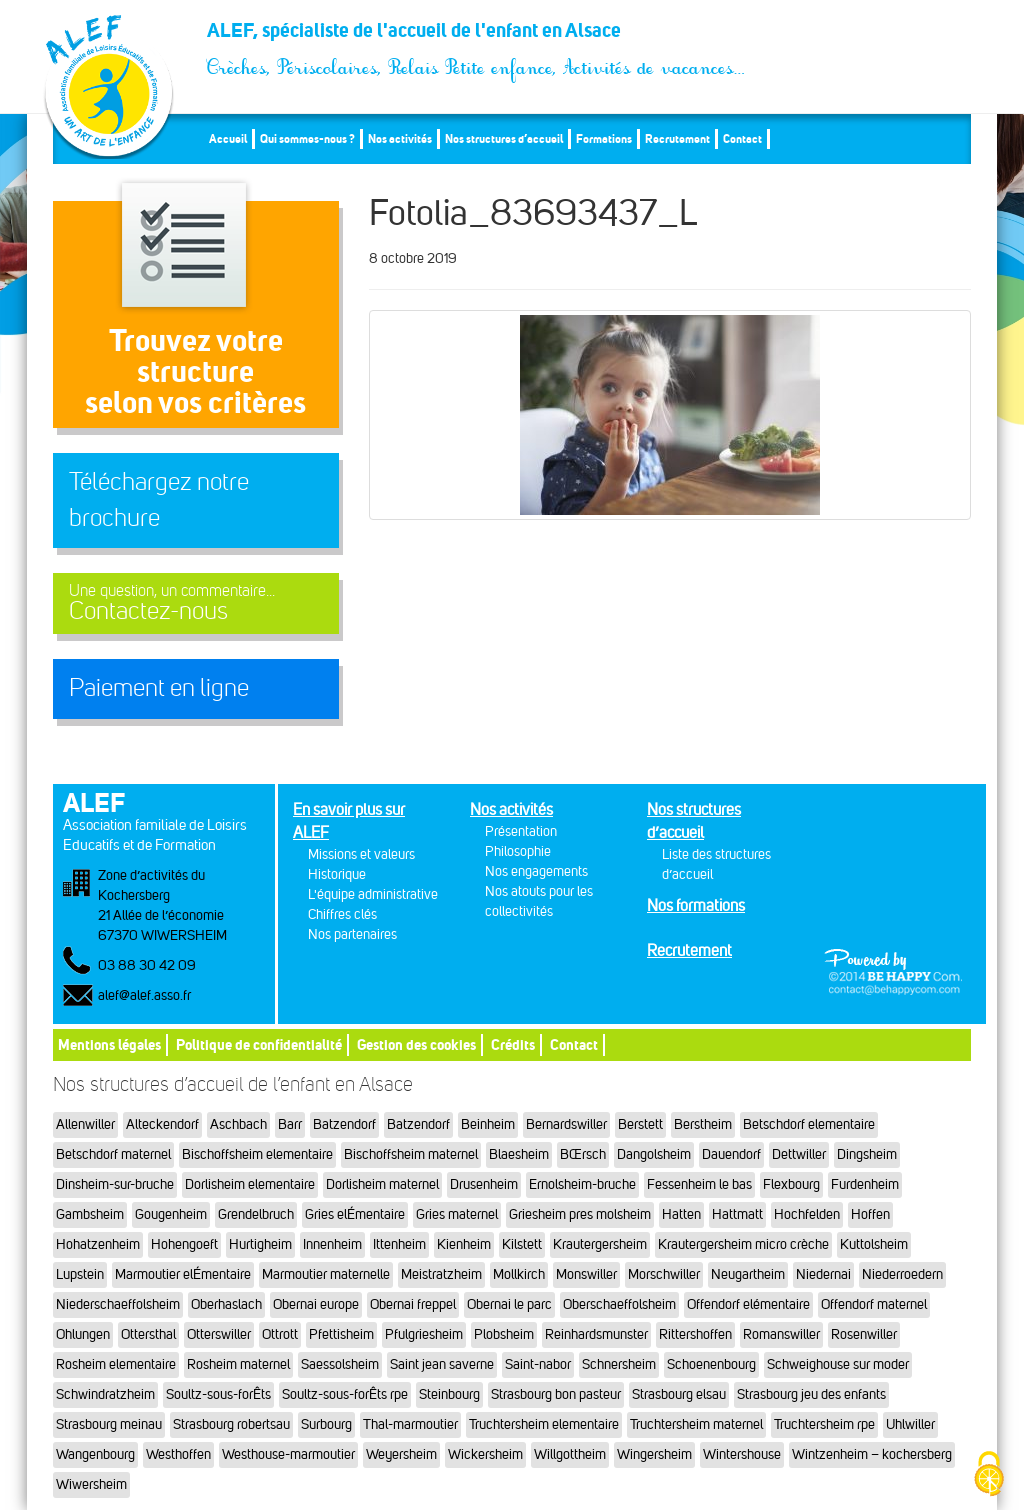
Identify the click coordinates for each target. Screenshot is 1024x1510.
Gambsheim (90, 1214)
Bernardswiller (566, 1124)
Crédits (513, 1044)
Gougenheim (171, 1214)
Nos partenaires (352, 934)
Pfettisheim (341, 1334)
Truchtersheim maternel (696, 1424)
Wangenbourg (95, 1454)
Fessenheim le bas (699, 1184)
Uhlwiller (910, 1424)
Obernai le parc (509, 1304)
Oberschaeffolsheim (619, 1304)
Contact (742, 138)
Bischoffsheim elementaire (257, 1154)
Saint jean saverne (442, 1364)
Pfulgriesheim (424, 1334)
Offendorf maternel (874, 1304)
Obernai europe (316, 1304)
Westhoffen (178, 1454)
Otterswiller (219, 1334)
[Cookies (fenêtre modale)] (989, 1475)
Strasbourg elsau (679, 1394)
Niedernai (823, 1274)
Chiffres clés (342, 914)
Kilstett (522, 1244)
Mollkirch (519, 1274)
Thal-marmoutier (410, 1424)
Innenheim (332, 1244)
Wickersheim (485, 1454)
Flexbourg (791, 1184)
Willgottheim (570, 1454)
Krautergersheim (600, 1244)
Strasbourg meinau (109, 1424)
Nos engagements (536, 871)
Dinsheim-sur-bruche (115, 1184)
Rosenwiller (864, 1334)
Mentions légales (109, 1044)
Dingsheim (867, 1154)
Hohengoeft (184, 1244)
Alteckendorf (162, 1124)
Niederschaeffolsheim (118, 1304)
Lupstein (80, 1274)
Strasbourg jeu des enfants (811, 1394)
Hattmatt (737, 1214)
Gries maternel (457, 1214)
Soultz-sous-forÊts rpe (345, 1394)
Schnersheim (619, 1364)
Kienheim (464, 1244)
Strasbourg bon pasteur (556, 1394)
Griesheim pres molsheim (580, 1214)
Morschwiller (664, 1274)
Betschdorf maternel (113, 1154)
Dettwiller (799, 1154)
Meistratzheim (441, 1274)
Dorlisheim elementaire (250, 1184)
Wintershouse (742, 1454)
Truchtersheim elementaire (544, 1424)
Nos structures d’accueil (504, 138)
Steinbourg (449, 1394)
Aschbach (238, 1124)
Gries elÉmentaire (355, 1214)
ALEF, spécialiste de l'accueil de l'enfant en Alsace (477, 36)
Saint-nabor (538, 1364)
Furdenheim (865, 1184)
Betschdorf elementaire (809, 1124)
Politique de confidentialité (259, 1044)
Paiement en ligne (159, 688)
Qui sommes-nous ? (307, 138)
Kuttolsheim (874, 1244)
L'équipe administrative (373, 894)
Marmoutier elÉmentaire (183, 1274)
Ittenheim (399, 1244)
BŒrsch (583, 1154)
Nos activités (400, 138)
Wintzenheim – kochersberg (872, 1454)
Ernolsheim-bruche (582, 1184)
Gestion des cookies (416, 1044)
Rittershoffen (695, 1334)
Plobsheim (504, 1334)
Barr (290, 1124)
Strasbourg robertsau (231, 1424)
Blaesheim (519, 1154)
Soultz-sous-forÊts (218, 1394)
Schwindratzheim (105, 1394)
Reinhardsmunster (596, 1334)
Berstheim (703, 1124)
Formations (604, 138)
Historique (337, 874)
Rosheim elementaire (116, 1364)
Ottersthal (148, 1334)
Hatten (681, 1214)
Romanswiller (781, 1334)
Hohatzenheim (98, 1244)
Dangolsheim (654, 1154)
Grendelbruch (256, 1214)
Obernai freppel (413, 1304)
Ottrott (280, 1334)
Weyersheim (401, 1454)
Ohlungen (83, 1334)
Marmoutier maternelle (326, 1274)
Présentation (521, 831)
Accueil (228, 138)
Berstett (640, 1124)
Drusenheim (484, 1184)
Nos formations (696, 905)
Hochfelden (807, 1214)
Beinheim (488, 1124)
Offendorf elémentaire (748, 1304)
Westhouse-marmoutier (288, 1454)
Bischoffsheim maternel (411, 1154)
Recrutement (677, 138)
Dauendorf (731, 1154)
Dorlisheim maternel (382, 1184)
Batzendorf (344, 1124)
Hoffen (870, 1214)
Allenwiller (85, 1124)
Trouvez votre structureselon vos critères (195, 371)
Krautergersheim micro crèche (743, 1244)
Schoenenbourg (711, 1364)
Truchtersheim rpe (824, 1424)
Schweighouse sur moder (838, 1364)
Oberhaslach (226, 1304)
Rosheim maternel (238, 1364)
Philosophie (518, 851)
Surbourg (326, 1424)
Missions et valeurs (361, 854)
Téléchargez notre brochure (159, 500)
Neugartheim (748, 1274)
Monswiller (586, 1274)
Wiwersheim (91, 1484)
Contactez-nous (196, 603)
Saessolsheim (340, 1364)
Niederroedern (902, 1274)
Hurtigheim (260, 1244)
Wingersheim (654, 1454)
